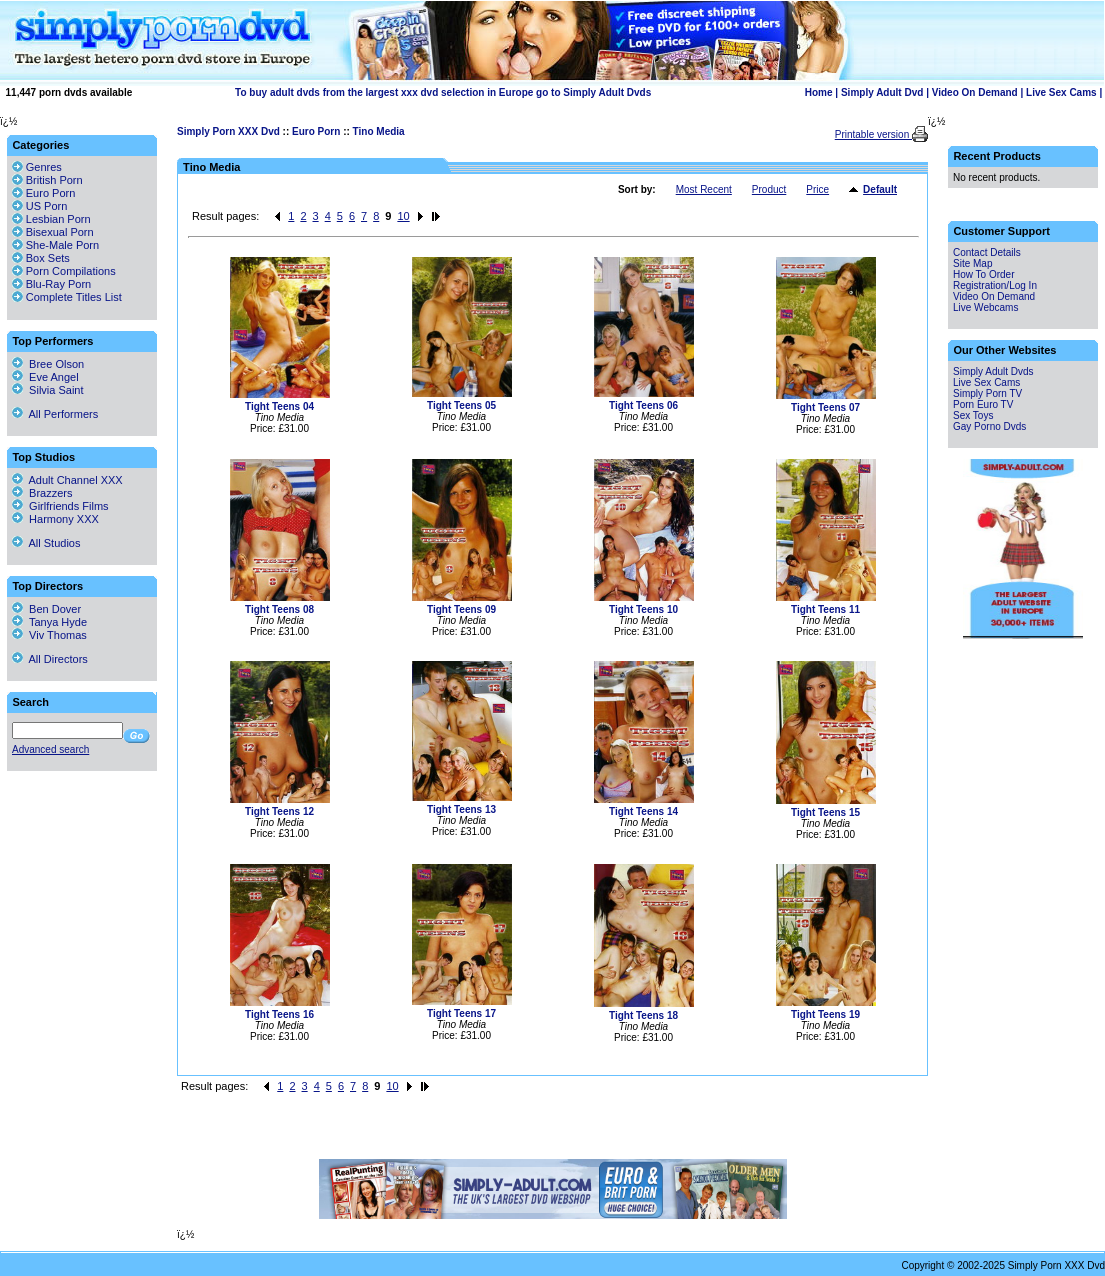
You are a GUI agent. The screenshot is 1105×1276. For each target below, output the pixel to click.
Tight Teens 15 (825, 812)
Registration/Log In (995, 285)
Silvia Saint (48, 390)
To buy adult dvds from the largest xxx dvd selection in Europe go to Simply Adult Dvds (443, 92)
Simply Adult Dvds (993, 371)
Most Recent (704, 189)
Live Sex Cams (1061, 92)
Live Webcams (985, 307)
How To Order (984, 274)
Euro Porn (316, 131)
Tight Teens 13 (461, 809)
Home (819, 92)
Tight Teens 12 (279, 811)
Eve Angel (45, 377)
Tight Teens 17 (461, 1013)
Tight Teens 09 (461, 609)
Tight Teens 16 (279, 1014)
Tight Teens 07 (825, 407)
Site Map (972, 263)
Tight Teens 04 (279, 406)
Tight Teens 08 (279, 609)
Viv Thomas (49, 635)
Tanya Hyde (49, 622)
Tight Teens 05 (461, 405)
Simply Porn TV (987, 393)
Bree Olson (48, 364)
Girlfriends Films (60, 506)
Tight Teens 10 (643, 609)
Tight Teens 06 (643, 405)
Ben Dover (46, 609)
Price (817, 189)
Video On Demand (975, 92)
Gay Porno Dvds (989, 426)
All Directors (50, 659)
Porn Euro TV (983, 404)
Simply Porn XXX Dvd (228, 131)
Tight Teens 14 (643, 811)
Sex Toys (973, 415)
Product (769, 189)
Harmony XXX (55, 519)
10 (403, 216)
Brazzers (42, 493)
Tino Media (379, 131)
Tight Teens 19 (825, 1014)
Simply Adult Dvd (882, 92)
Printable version (873, 134)
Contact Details (987, 252)
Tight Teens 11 (825, 609)
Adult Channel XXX (67, 480)
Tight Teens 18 (643, 1015)
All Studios (46, 543)
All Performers (55, 414)
